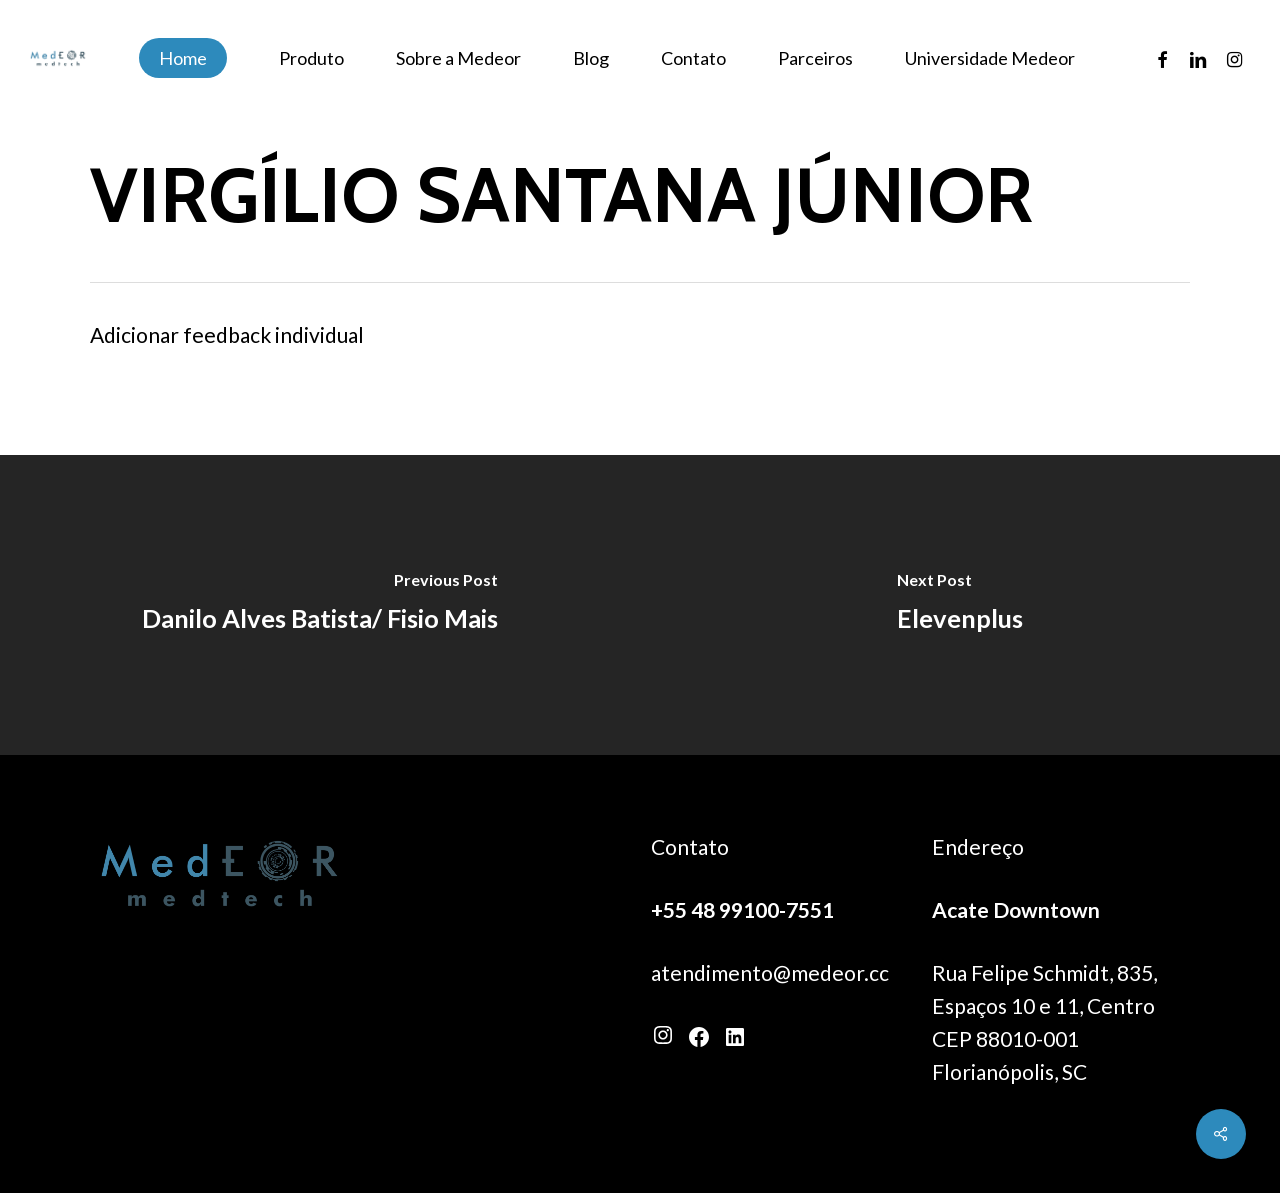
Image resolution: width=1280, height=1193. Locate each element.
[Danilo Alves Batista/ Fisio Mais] (320, 605)
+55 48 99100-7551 (742, 909)
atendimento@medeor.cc (770, 972)
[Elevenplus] (960, 605)
